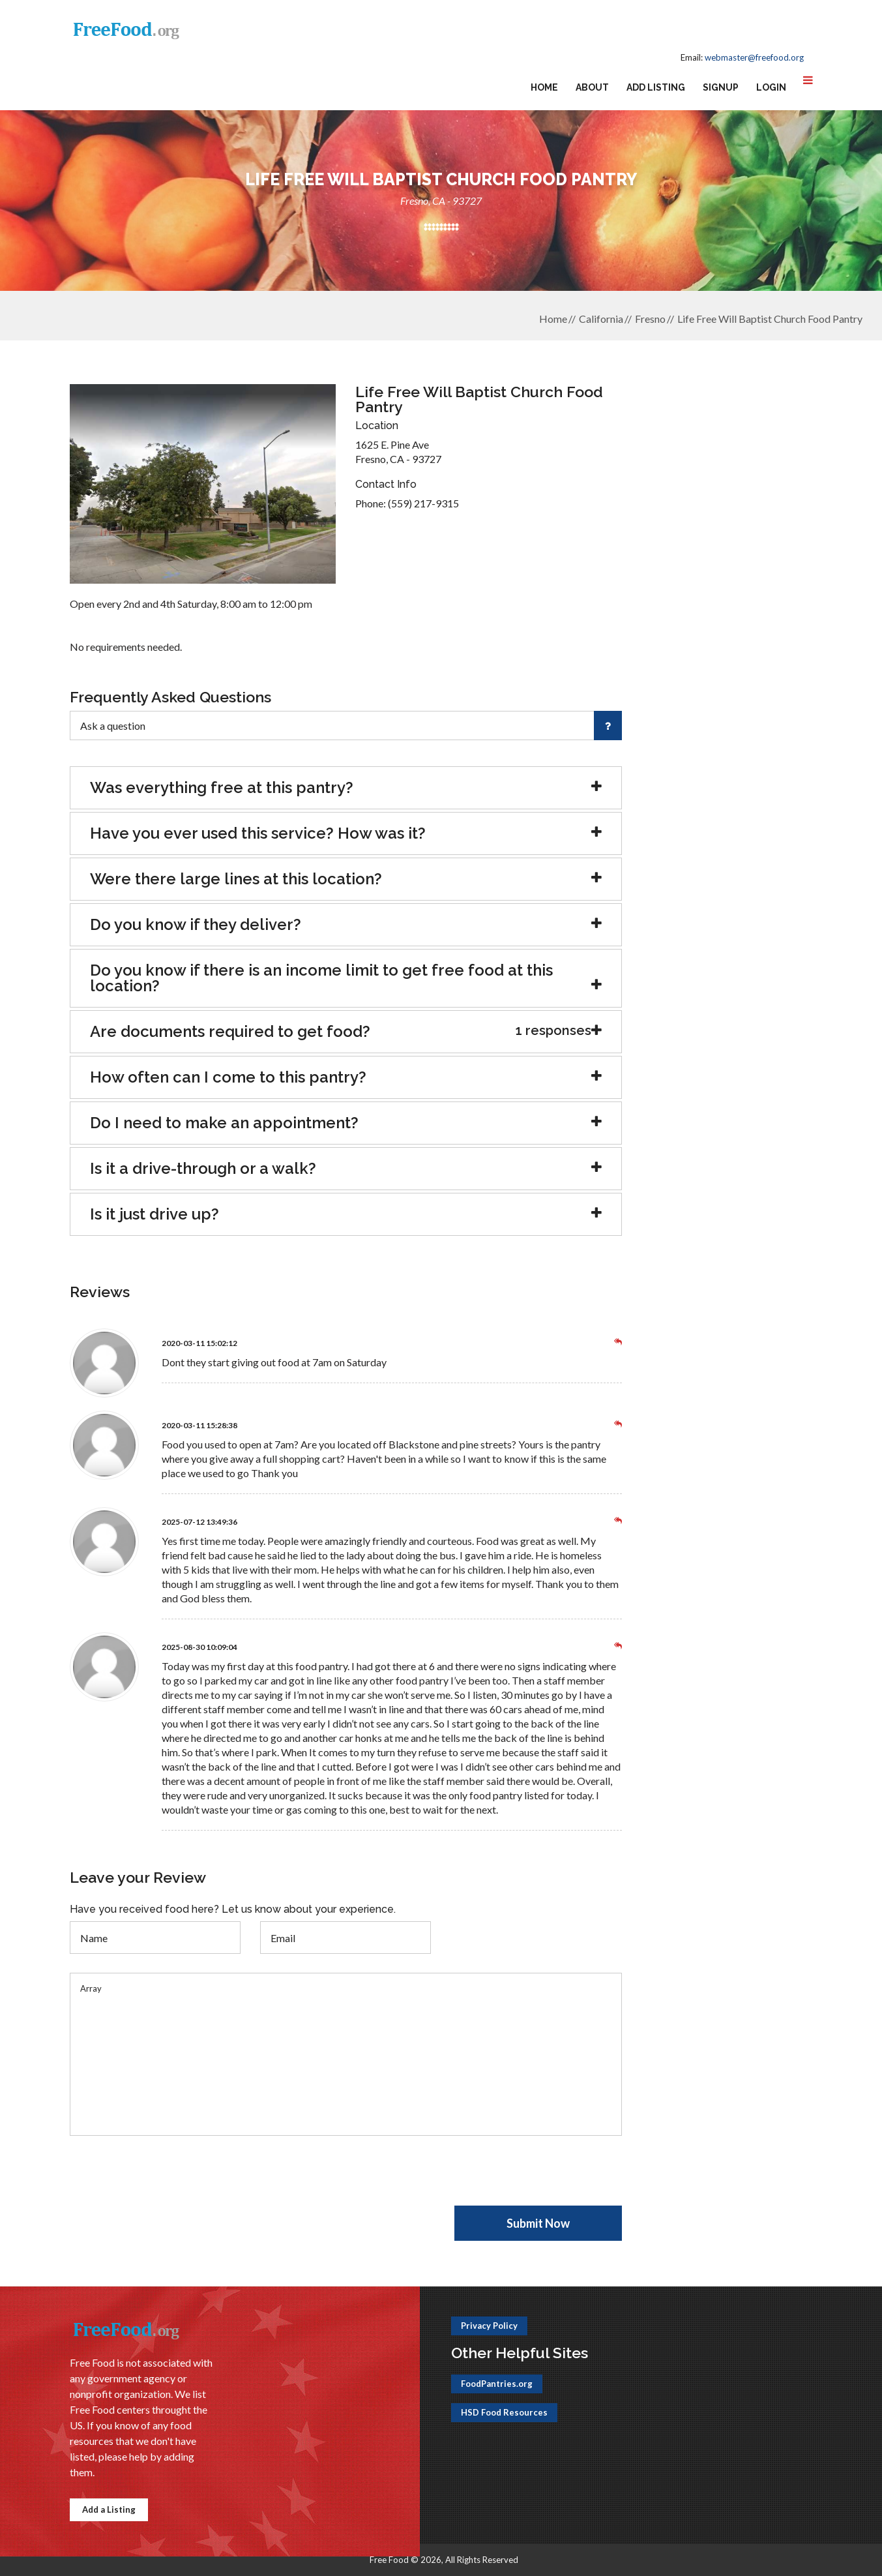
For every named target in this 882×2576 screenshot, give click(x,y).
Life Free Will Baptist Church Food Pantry (769, 318)
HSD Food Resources (504, 2412)
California (601, 318)
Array (346, 2054)
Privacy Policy (489, 2325)
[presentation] (169, 2180)
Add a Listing (109, 2509)
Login (771, 87)
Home (544, 87)
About (592, 87)
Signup (721, 87)
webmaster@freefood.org (754, 57)
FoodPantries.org (497, 2383)
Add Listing (655, 87)
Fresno (650, 318)
